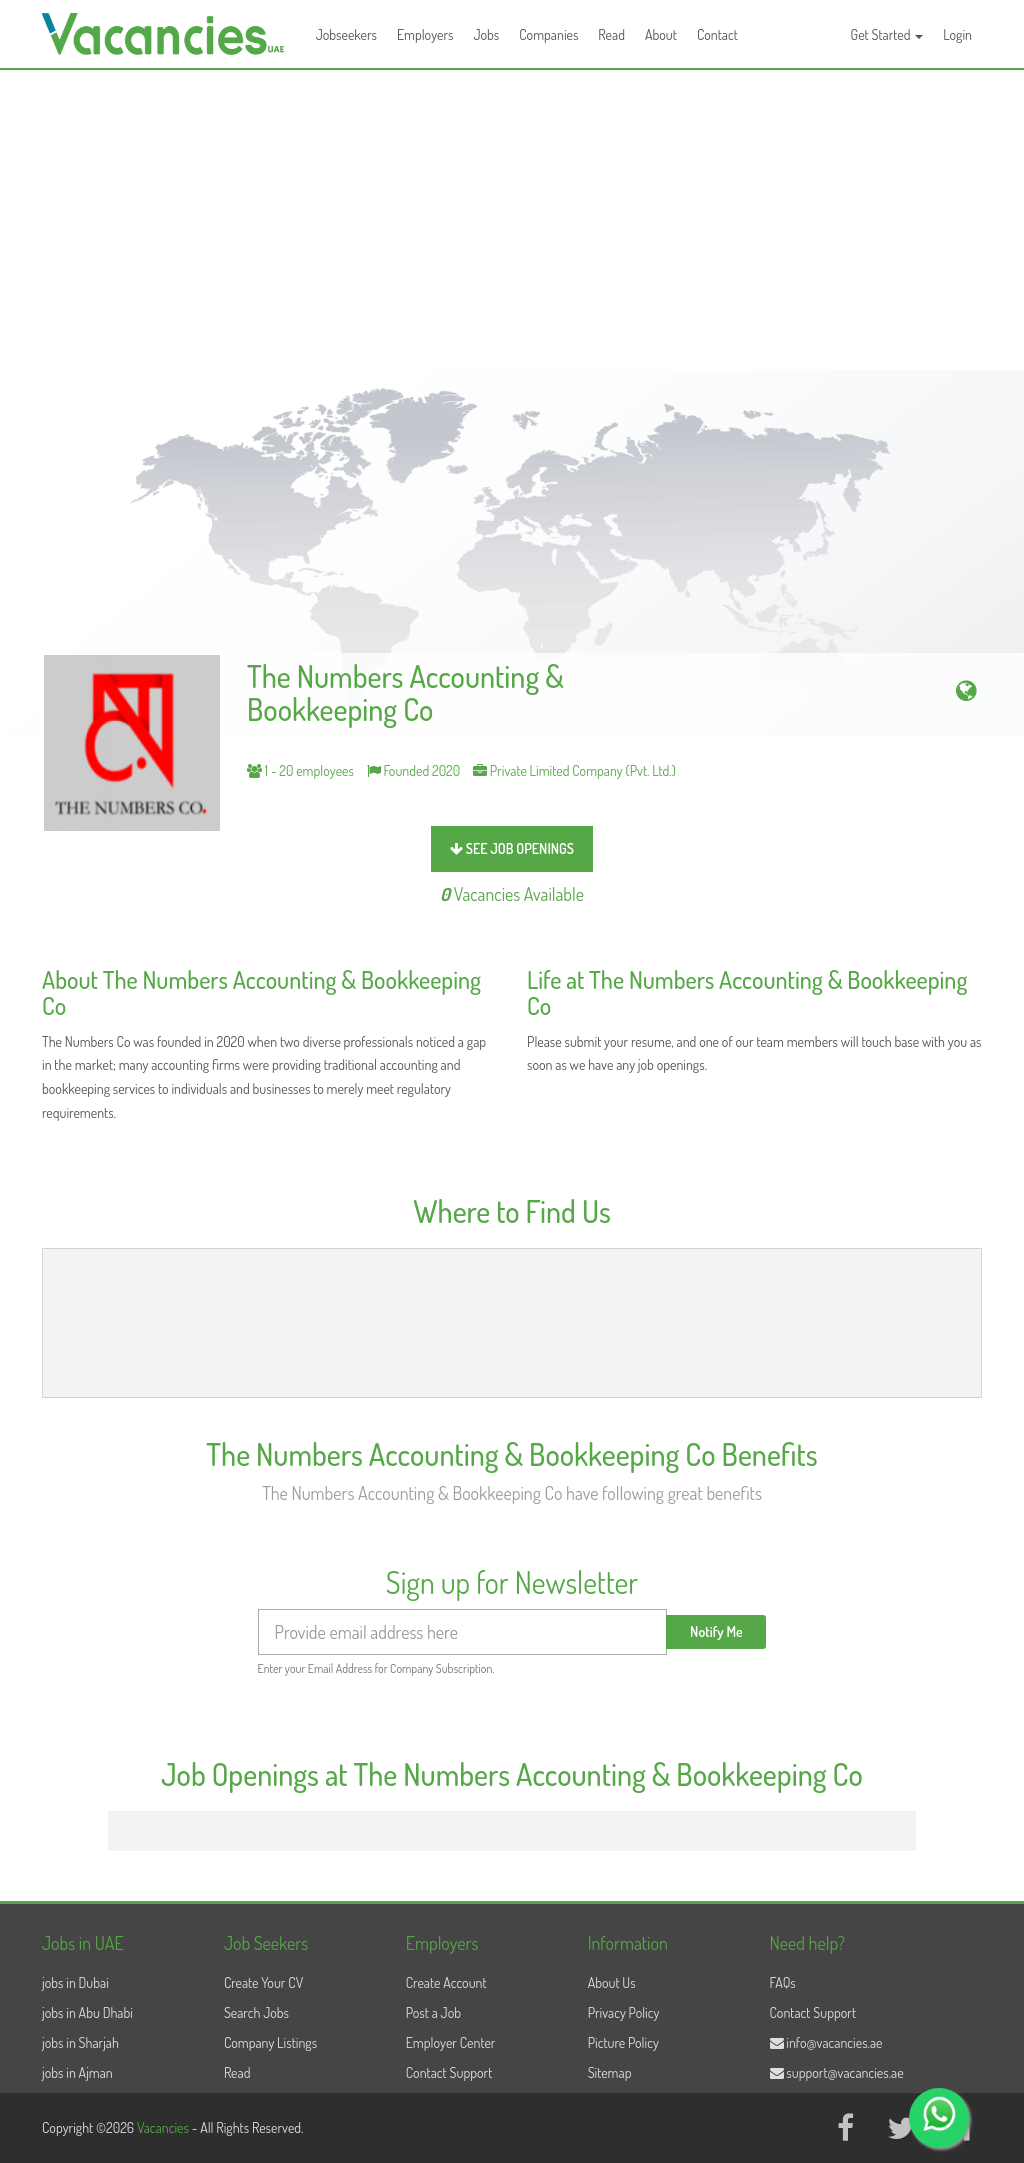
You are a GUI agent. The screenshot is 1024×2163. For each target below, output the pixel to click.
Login (957, 34)
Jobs (486, 34)
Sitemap (610, 2072)
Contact (717, 34)
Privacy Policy (624, 2012)
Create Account (446, 1982)
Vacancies (164, 2127)
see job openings (512, 848)
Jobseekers (346, 34)
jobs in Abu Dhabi (87, 2012)
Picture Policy (623, 2042)
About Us (612, 1982)
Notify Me (716, 1631)
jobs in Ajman (77, 2072)
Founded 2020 (414, 770)
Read (611, 34)
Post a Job (433, 2012)
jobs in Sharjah (80, 2042)
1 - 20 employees (300, 770)
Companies (548, 34)
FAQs (783, 1982)
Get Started (887, 34)
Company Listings (270, 2042)
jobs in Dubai (75, 1982)
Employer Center (451, 2042)
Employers (425, 34)
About (661, 34)
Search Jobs (256, 2012)
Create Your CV (263, 1982)
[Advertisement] (512, 220)
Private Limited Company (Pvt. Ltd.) (574, 770)
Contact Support (449, 2072)
